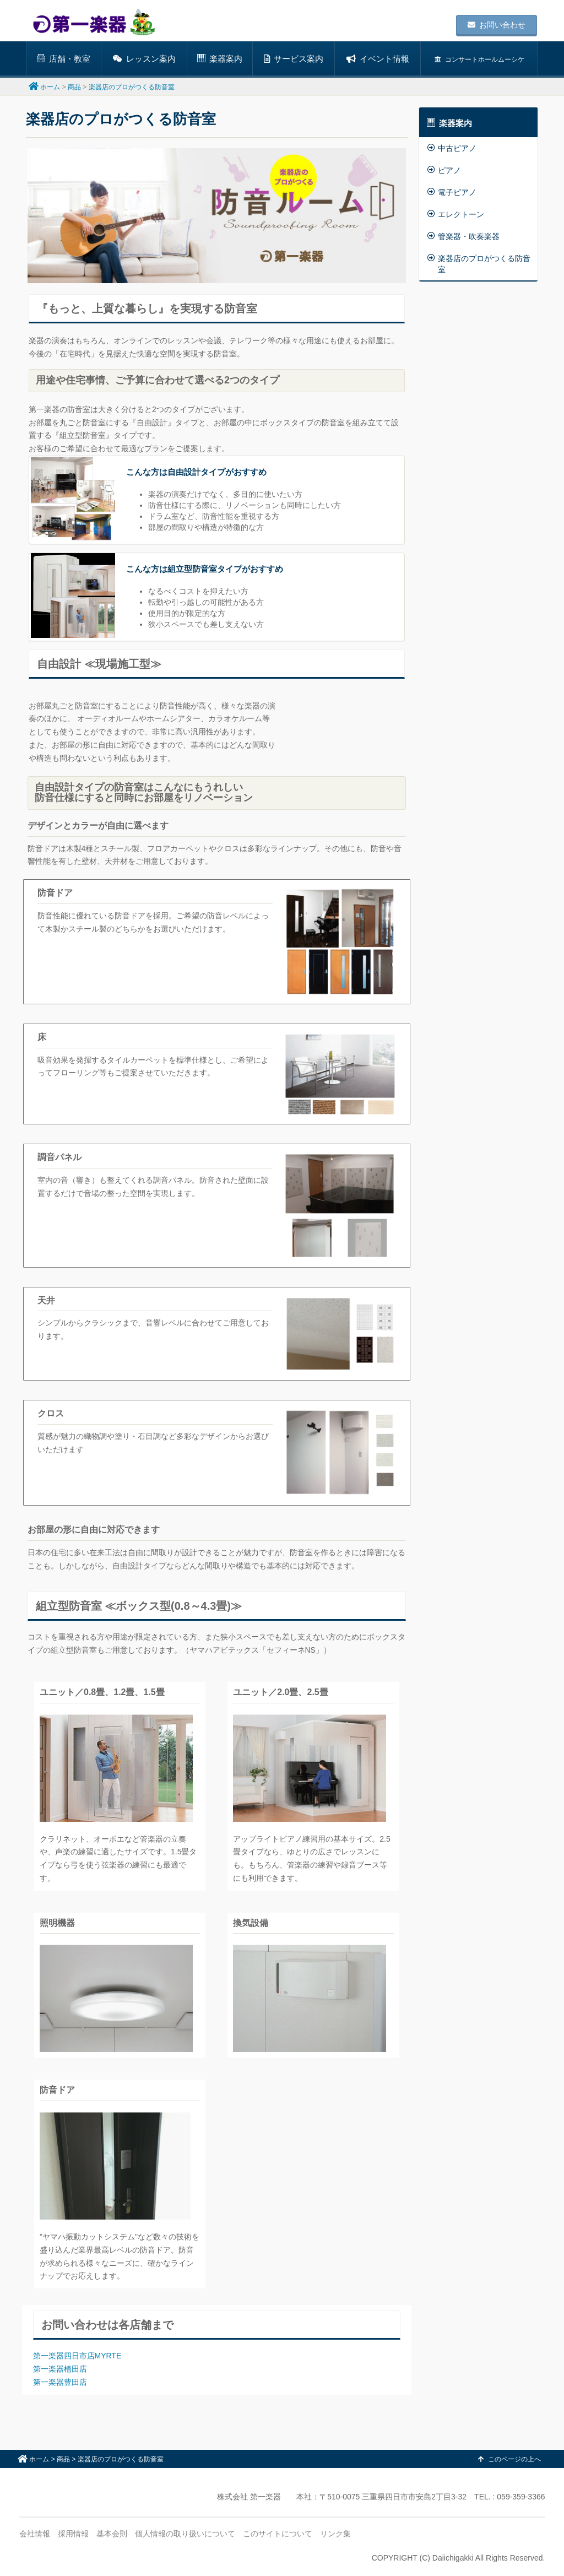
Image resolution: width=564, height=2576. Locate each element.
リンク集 (335, 2533)
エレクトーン (455, 214)
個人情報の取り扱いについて (185, 2533)
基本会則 (111, 2533)
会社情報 (34, 2533)
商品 (74, 87)
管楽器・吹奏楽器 (463, 236)
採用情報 (73, 2533)
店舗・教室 (63, 58)
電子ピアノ (451, 192)
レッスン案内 (144, 58)
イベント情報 (377, 58)
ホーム (50, 87)
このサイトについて (277, 2533)
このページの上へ (509, 2459)
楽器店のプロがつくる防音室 (478, 264)
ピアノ (444, 170)
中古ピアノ (451, 148)
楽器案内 (219, 58)
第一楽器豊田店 (60, 2382)
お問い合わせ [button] (496, 24)
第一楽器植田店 (60, 2368)
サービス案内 (293, 58)
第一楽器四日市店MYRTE (77, 2355)
